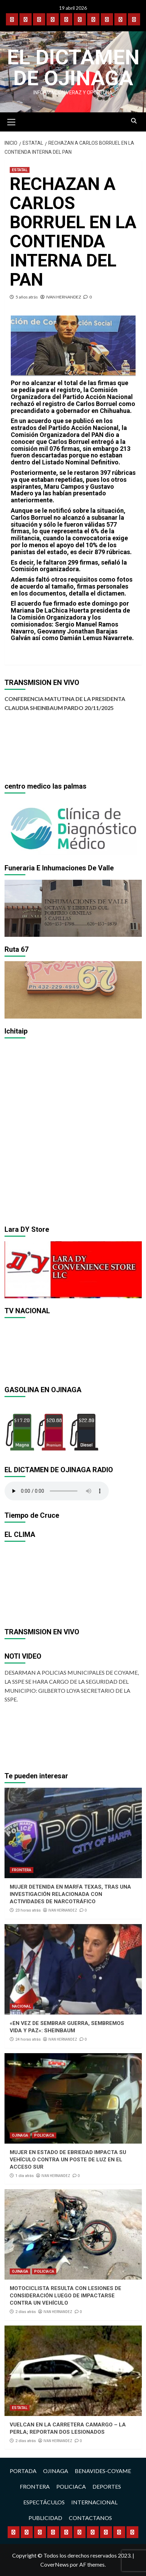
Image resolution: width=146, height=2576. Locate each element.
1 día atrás (24, 2176)
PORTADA (23, 2470)
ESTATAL (19, 170)
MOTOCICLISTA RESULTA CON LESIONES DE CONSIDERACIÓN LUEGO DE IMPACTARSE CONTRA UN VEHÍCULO (65, 2295)
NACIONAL (21, 2006)
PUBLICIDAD (45, 2517)
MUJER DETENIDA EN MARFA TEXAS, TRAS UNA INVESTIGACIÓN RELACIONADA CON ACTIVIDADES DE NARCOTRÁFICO (70, 1894)
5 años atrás (27, 297)
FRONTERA (21, 1870)
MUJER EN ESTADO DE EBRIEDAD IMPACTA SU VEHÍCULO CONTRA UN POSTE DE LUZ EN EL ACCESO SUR (68, 2159)
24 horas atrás (28, 2039)
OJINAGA (20, 2135)
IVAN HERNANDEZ (63, 297)
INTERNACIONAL (94, 2502)
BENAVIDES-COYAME (103, 2470)
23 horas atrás (28, 1910)
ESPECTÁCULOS (44, 2502)
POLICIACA (44, 2135)
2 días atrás (25, 2312)
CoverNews (54, 2564)
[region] (73, 826)
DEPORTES (106, 2486)
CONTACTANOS (90, 2517)
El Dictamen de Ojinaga (73, 67)
